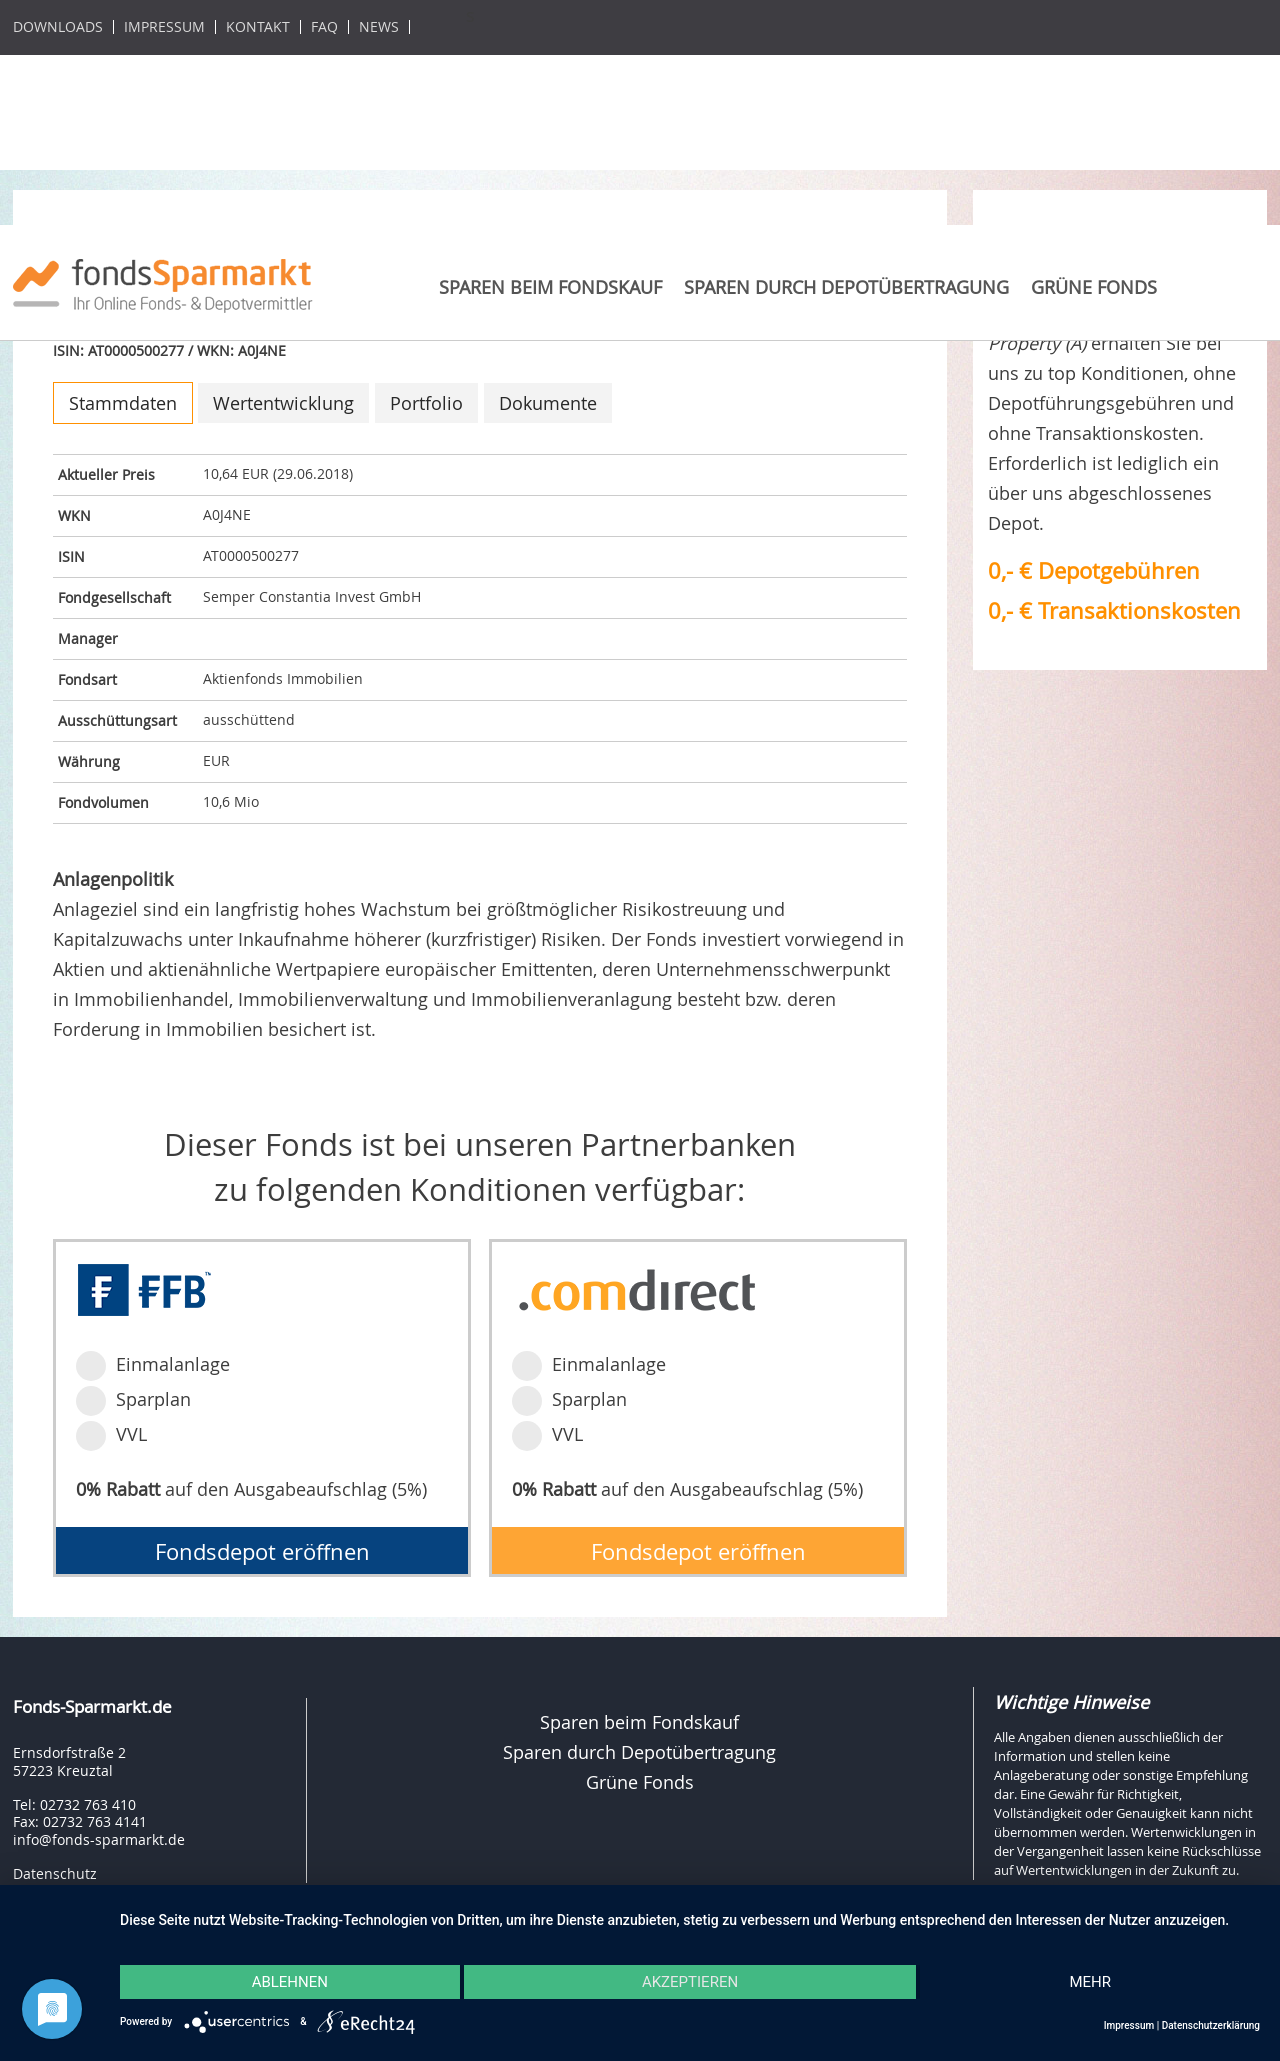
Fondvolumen (103, 802)
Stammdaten (123, 403)
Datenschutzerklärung (1211, 2025)
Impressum (164, 27)
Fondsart (87, 679)
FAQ (324, 27)
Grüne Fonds (1094, 287)
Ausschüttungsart (117, 720)
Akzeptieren (690, 1982)
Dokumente (548, 403)
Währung (89, 761)
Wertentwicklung (283, 403)
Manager (88, 638)
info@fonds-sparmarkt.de (99, 1839)
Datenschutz (55, 1873)
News (379, 27)
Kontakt (258, 27)
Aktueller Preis (106, 474)
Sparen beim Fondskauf (550, 287)
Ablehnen (290, 1982)
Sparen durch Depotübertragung (846, 287)
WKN (74, 515)
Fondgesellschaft (114, 597)
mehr (1090, 1982)
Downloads (58, 27)
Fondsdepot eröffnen (262, 1551)
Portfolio (426, 403)
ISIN (71, 556)
